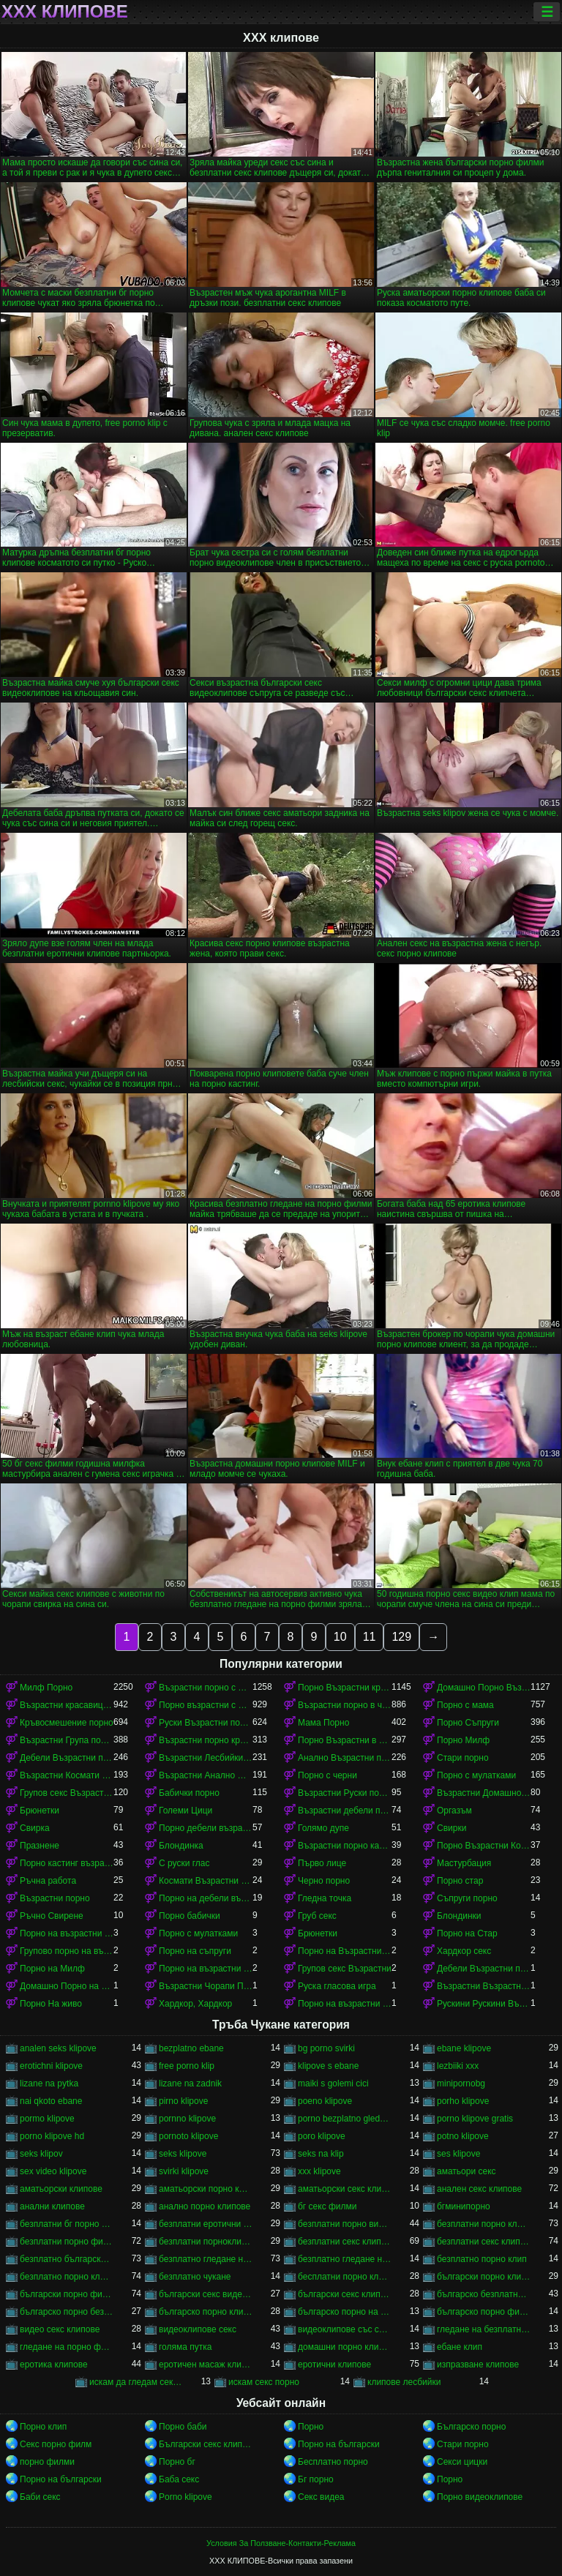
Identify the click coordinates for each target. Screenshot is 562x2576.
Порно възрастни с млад (205, 1705)
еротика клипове (54, 2364)
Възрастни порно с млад (205, 1687)
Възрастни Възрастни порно (484, 1986)
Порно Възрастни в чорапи (344, 1740)
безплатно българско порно (66, 2259)
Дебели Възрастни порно (66, 1758)
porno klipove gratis (475, 2118)
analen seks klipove (58, 2048)
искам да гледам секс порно (136, 2382)
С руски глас (184, 1863)
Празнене (39, 1846)
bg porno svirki (326, 2048)
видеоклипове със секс (344, 2329)
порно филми (47, 2462)
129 (401, 1636)
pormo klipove (47, 2118)
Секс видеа (321, 2497)
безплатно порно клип (482, 2259)
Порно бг (177, 2462)
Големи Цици (185, 1810)
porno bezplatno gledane (344, 2118)
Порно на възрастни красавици (205, 1968)
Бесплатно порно (333, 2462)
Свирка (35, 1828)
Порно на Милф (52, 1968)
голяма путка (185, 2347)
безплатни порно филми (66, 2241)
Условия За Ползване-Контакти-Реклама (281, 2543)
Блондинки (459, 1916)
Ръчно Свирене (51, 1916)
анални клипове (52, 2206)
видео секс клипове (60, 2329)
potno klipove (463, 2136)
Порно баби (182, 2427)
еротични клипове (334, 2364)
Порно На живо (51, 2004)
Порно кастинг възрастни (66, 1863)
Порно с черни (327, 1775)
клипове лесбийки (404, 2382)
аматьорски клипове (61, 2189)
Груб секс (317, 1916)
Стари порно (463, 1758)
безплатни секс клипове (344, 2241)
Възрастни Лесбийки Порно (205, 1758)
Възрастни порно (55, 1898)
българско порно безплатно (66, 2312)
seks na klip (321, 2154)
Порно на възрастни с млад (66, 1933)
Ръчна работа (48, 1881)
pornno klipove (187, 2118)
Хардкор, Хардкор (195, 2004)
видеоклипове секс (197, 2329)
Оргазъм (454, 1810)
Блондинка (181, 1846)
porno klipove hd (52, 2136)
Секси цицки (462, 2462)
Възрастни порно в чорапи (344, 1705)
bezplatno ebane (191, 2048)
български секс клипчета (344, 2294)
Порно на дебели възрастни (205, 1898)
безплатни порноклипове (205, 2241)
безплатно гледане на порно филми (344, 2259)
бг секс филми (327, 2206)
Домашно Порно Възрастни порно (484, 1687)
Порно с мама (465, 1705)
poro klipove (321, 2136)
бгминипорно (463, 2206)
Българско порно (471, 2427)
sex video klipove (53, 2171)
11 (369, 1636)
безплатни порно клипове (484, 2224)
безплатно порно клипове (66, 2277)
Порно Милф (463, 1740)
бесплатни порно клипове (344, 2277)
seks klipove (182, 2154)
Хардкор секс (464, 1951)
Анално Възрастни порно (344, 1758)
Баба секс (179, 2479)
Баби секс (40, 2497)
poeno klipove (325, 2101)
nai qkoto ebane (51, 2101)
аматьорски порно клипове (205, 2189)
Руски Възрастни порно (205, 1723)
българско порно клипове (205, 2312)
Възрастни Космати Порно (66, 1775)
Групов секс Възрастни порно (66, 1793)
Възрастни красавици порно (66, 1705)
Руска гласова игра (337, 1986)
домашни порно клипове (344, 2347)
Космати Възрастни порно (205, 1881)
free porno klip (186, 2066)
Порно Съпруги (468, 1723)
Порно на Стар (467, 1933)
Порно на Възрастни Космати (344, 1951)
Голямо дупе (323, 1828)
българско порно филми (484, 2312)
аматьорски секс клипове (344, 2189)
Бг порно (316, 2479)
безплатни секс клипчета (484, 2241)
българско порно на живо (344, 2312)
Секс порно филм (55, 2444)
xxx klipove (319, 2171)
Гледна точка (324, 1898)
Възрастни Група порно (66, 1740)
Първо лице (322, 1863)
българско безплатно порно (484, 2294)
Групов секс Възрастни (344, 1968)
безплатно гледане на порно (205, 2259)
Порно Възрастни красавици (344, 1687)
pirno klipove (183, 2101)
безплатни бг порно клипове (66, 2224)
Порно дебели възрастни (205, 1828)
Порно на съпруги (195, 1951)
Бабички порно (189, 1793)
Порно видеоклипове (479, 2497)
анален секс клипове (479, 2189)
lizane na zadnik (190, 2083)
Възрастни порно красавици (205, 1740)
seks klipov (41, 2154)
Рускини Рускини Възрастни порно (484, 2004)
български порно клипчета (484, 2277)
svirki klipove (184, 2171)
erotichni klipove (51, 2066)
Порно (310, 2427)
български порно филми (66, 2294)
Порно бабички (189, 1916)
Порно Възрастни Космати (484, 1846)
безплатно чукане (195, 2277)
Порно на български (339, 2444)
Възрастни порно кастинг (344, 1846)
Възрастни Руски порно (344, 1793)
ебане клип (459, 2347)
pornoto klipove (188, 2136)
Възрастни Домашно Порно (484, 1793)
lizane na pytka (49, 2083)
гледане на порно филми (66, 2347)
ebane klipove (464, 2048)
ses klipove (458, 2154)
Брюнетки (39, 1810)
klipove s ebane (328, 2066)
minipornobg (461, 2083)
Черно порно (324, 1881)
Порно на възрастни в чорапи (344, 2004)
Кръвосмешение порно (66, 1723)
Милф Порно (46, 1687)
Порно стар (460, 1881)
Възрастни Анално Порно (205, 1775)
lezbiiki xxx (458, 2066)
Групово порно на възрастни (66, 1951)
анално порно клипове (204, 2206)
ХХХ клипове (64, 11)
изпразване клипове (478, 2364)
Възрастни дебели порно (344, 1810)
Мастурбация (464, 1863)
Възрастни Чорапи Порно (205, 1986)
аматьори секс (466, 2171)
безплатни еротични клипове (205, 2224)
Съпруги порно (467, 1898)
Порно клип (43, 2427)
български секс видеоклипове (205, 2294)
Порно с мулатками (476, 1775)
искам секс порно (263, 2382)
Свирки (451, 1828)
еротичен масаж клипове (205, 2364)
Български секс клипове (205, 2444)
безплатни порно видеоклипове (344, 2224)
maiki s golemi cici (333, 2083)
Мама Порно (323, 1723)
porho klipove (463, 2101)
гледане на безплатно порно (484, 2329)
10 (340, 1636)
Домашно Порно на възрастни (66, 1986)
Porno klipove (185, 2497)
